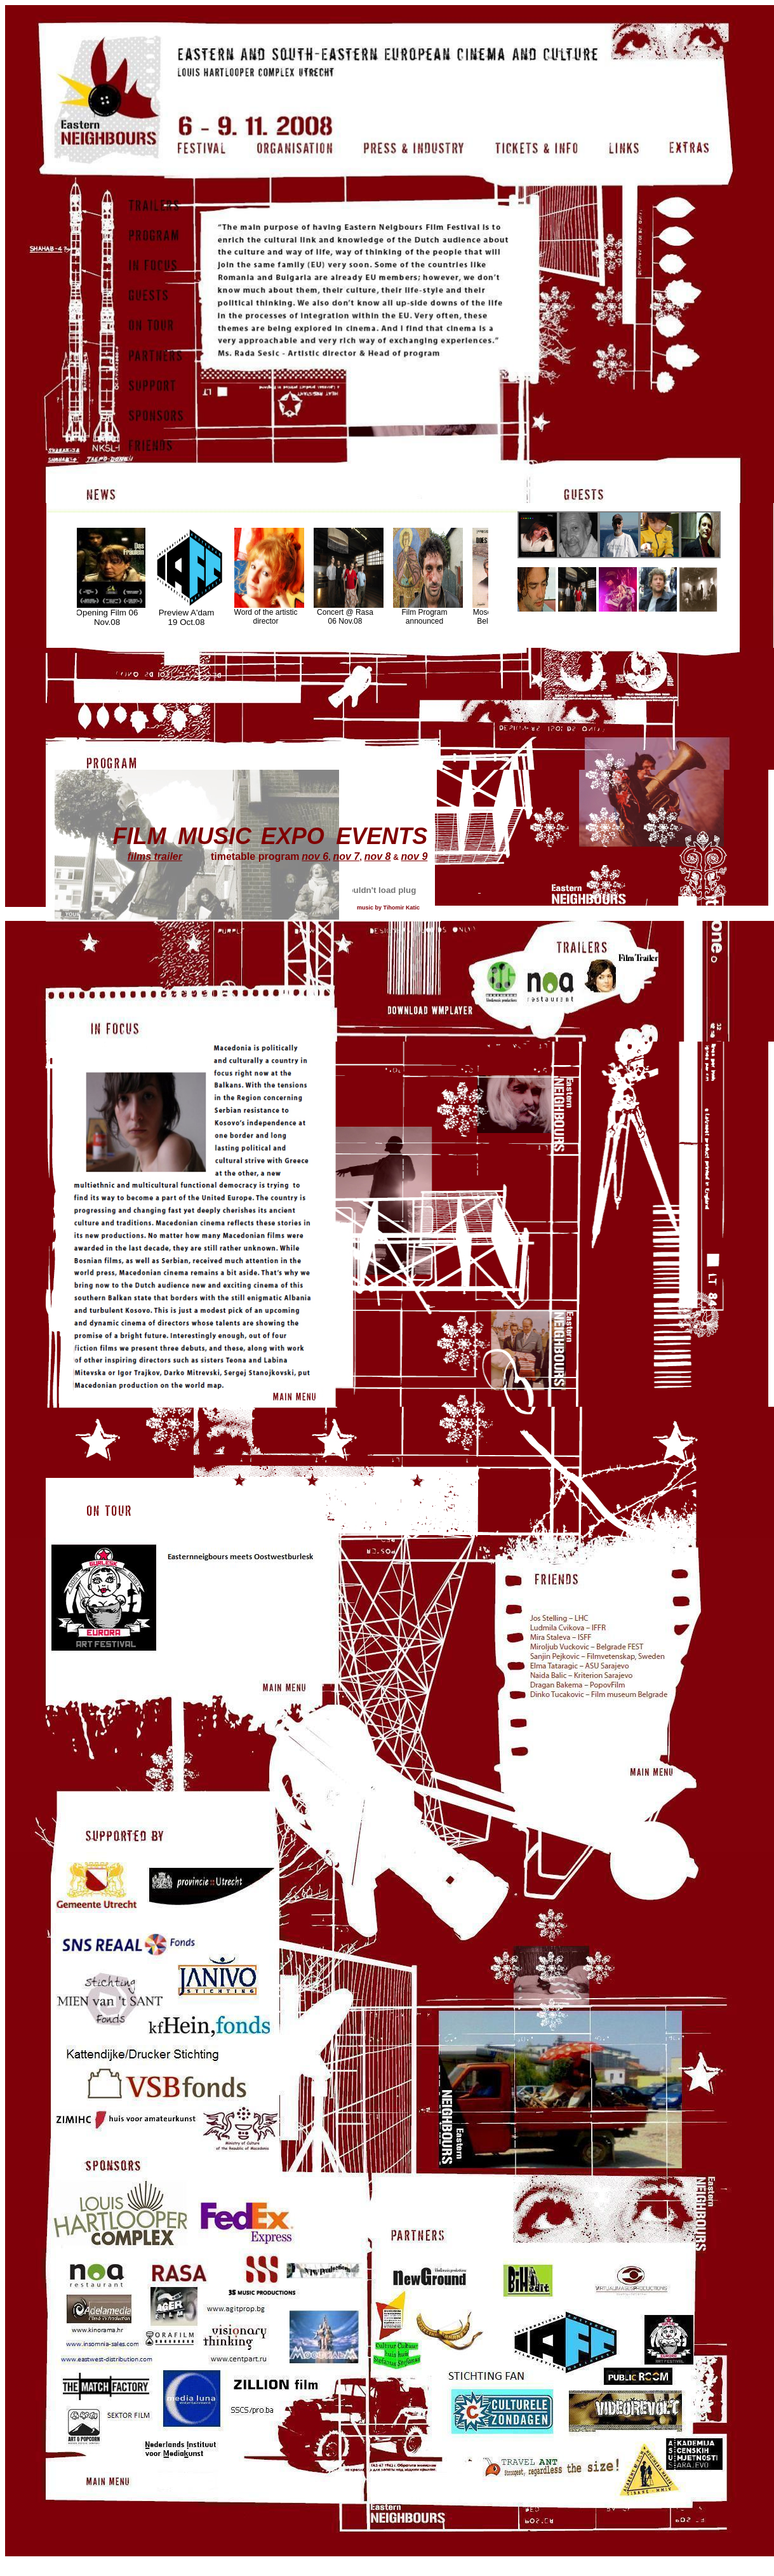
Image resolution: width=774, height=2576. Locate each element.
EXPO (292, 836)
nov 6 (315, 856)
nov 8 (377, 856)
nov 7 (346, 856)
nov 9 (414, 856)
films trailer (155, 856)
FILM (139, 836)
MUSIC (214, 836)
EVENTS (381, 836)
